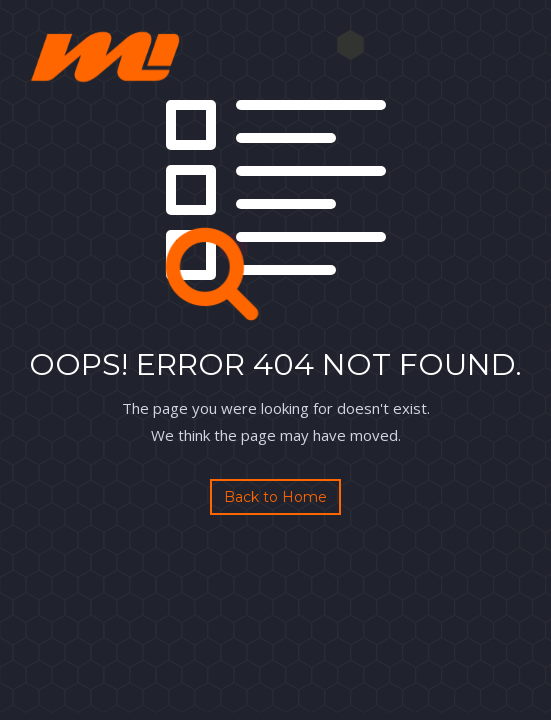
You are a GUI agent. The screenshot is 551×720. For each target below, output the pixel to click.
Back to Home (275, 497)
